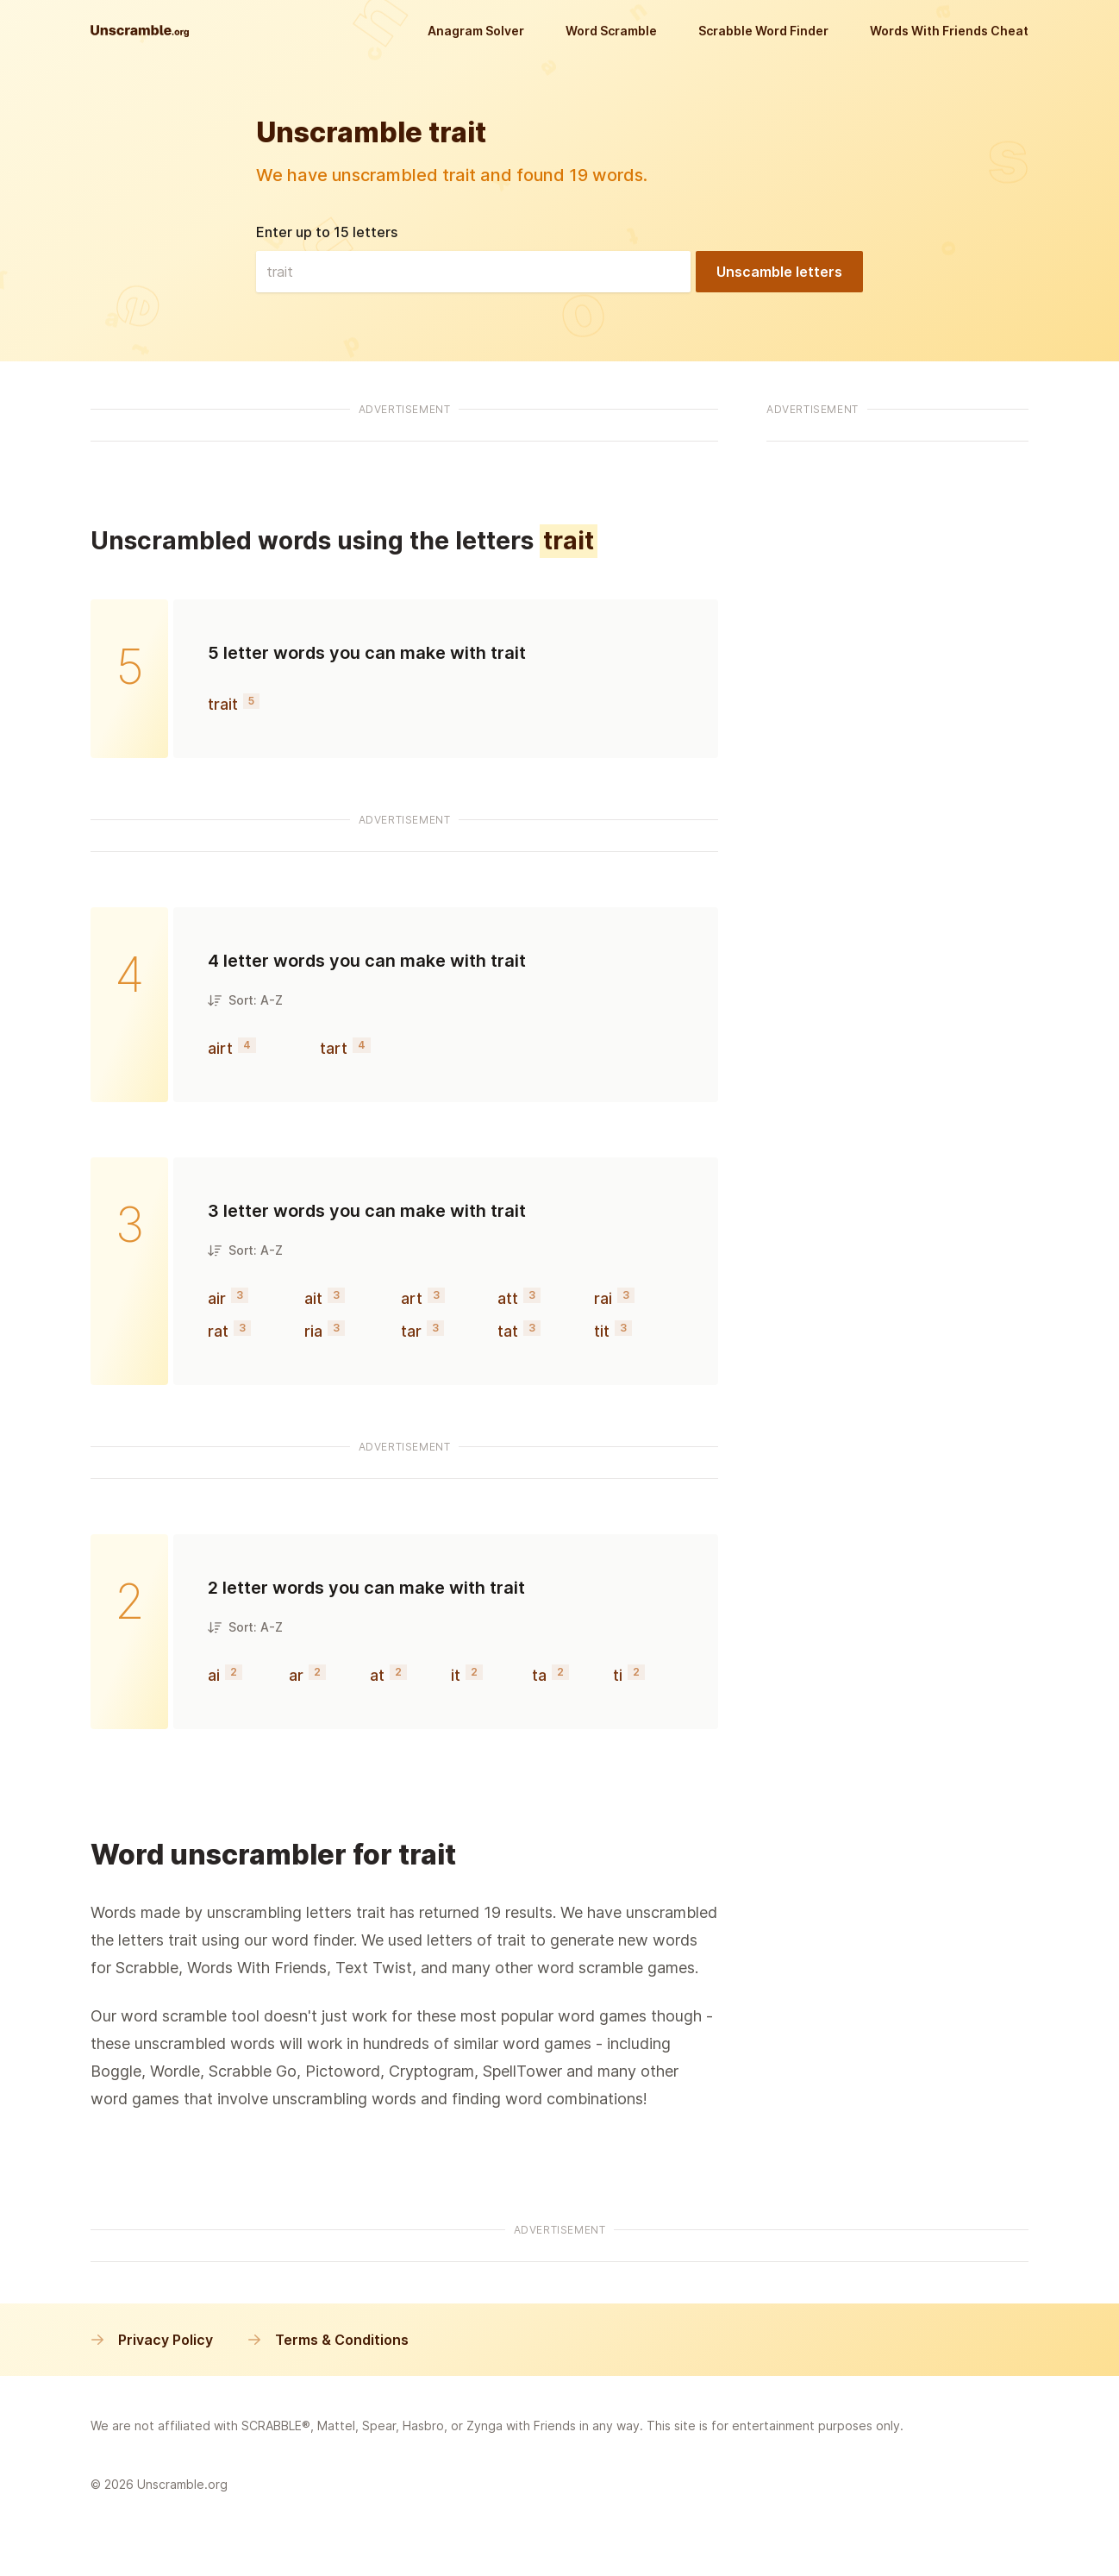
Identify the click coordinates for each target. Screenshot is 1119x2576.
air (217, 1298)
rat (218, 1331)
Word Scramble (611, 30)
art (411, 1298)
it (455, 1675)
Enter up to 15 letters (326, 232)
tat (507, 1331)
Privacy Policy (152, 2339)
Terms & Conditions (328, 2339)
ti (617, 1675)
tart (333, 1048)
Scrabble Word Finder (763, 30)
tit (602, 1331)
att (507, 1298)
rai (603, 1298)
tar (411, 1331)
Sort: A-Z (245, 1000)
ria (313, 1331)
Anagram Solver (476, 30)
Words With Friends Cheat (949, 30)
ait (313, 1298)
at (377, 1675)
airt (220, 1048)
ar (296, 1675)
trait (223, 704)
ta (539, 1675)
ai (214, 1675)
